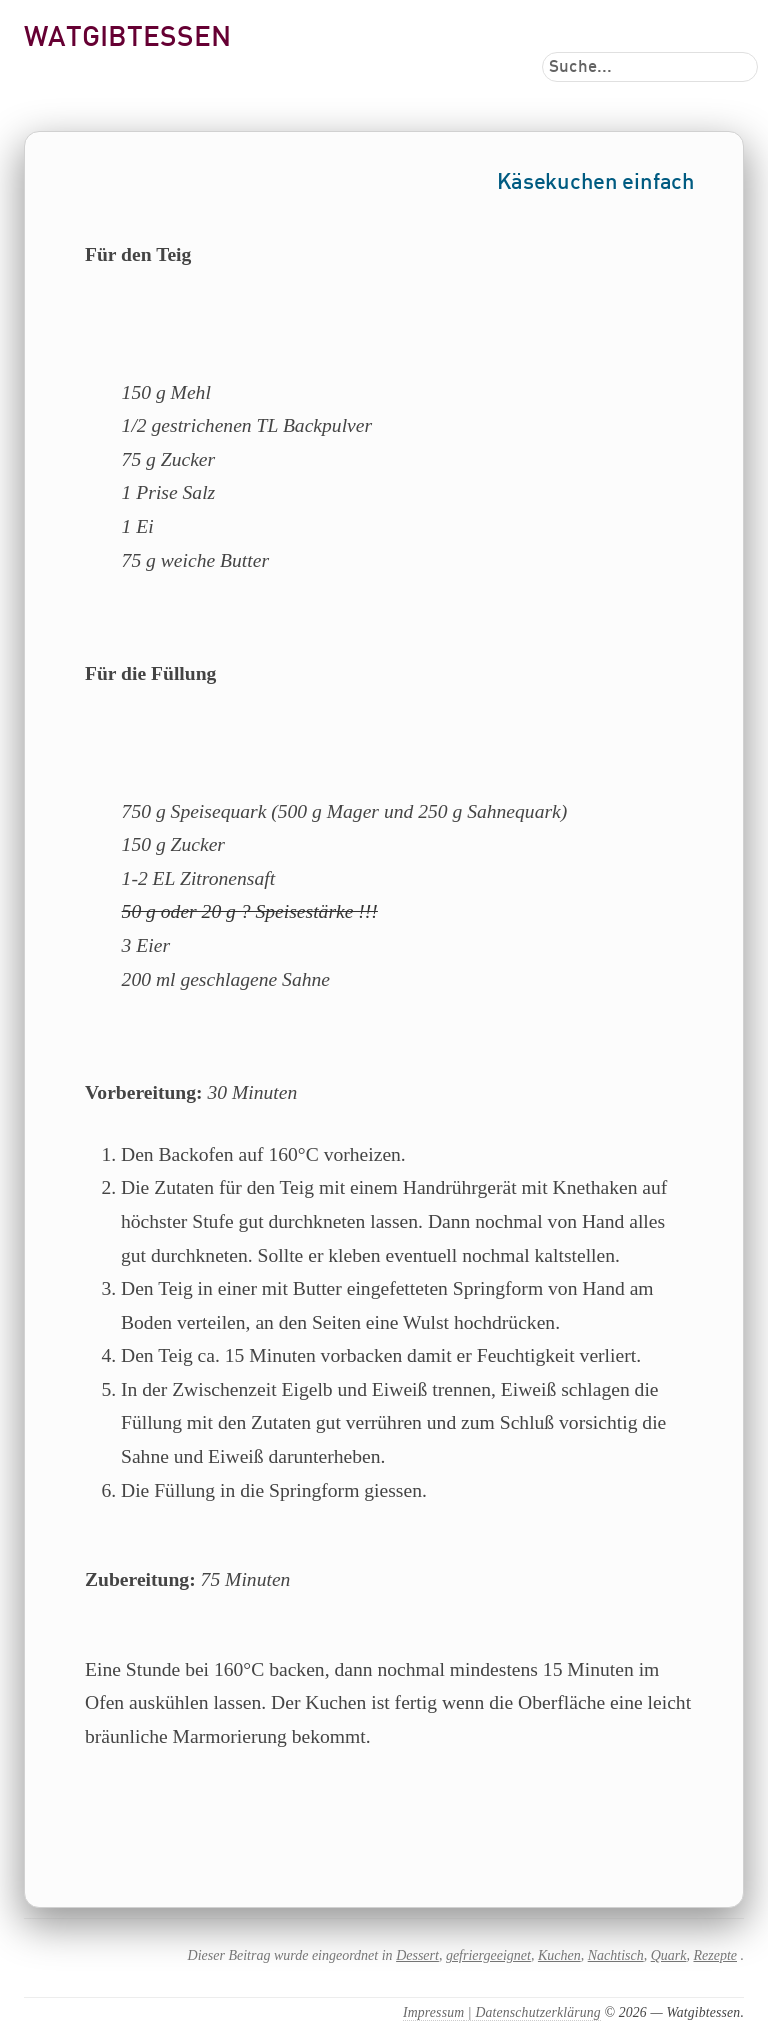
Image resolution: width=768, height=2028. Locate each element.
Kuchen (559, 1955)
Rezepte (715, 1955)
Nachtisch (616, 1955)
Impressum (433, 2012)
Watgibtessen (127, 38)
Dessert (417, 1955)
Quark (669, 1955)
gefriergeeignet (488, 1955)
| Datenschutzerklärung (532, 2012)
